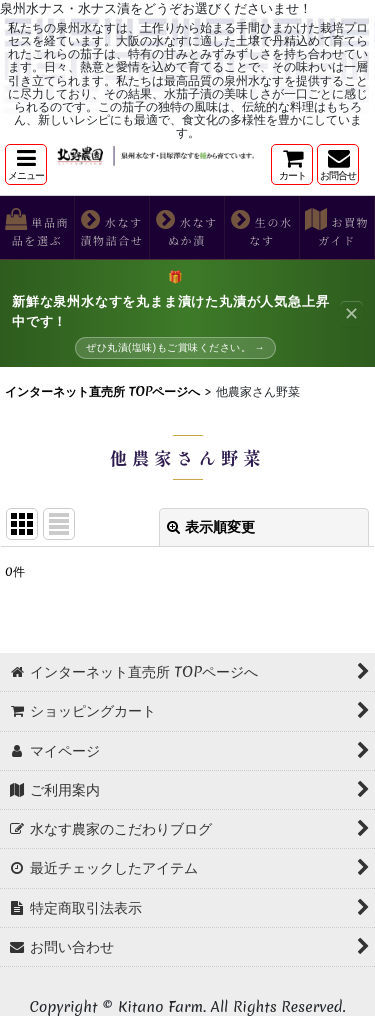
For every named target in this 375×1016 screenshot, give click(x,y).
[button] (26, 164)
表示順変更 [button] (211, 527)
